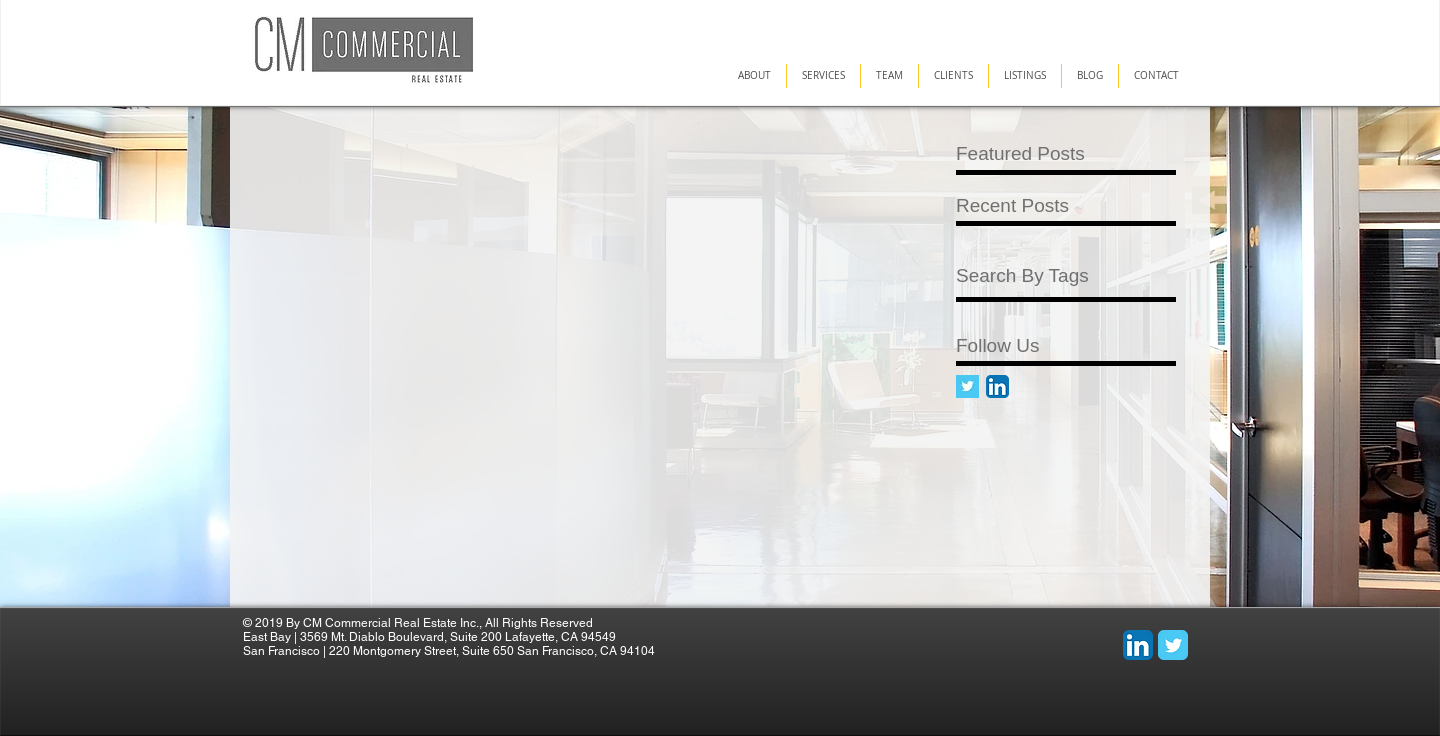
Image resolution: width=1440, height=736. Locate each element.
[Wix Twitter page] (1173, 645)
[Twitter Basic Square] (967, 386)
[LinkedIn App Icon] (997, 386)
